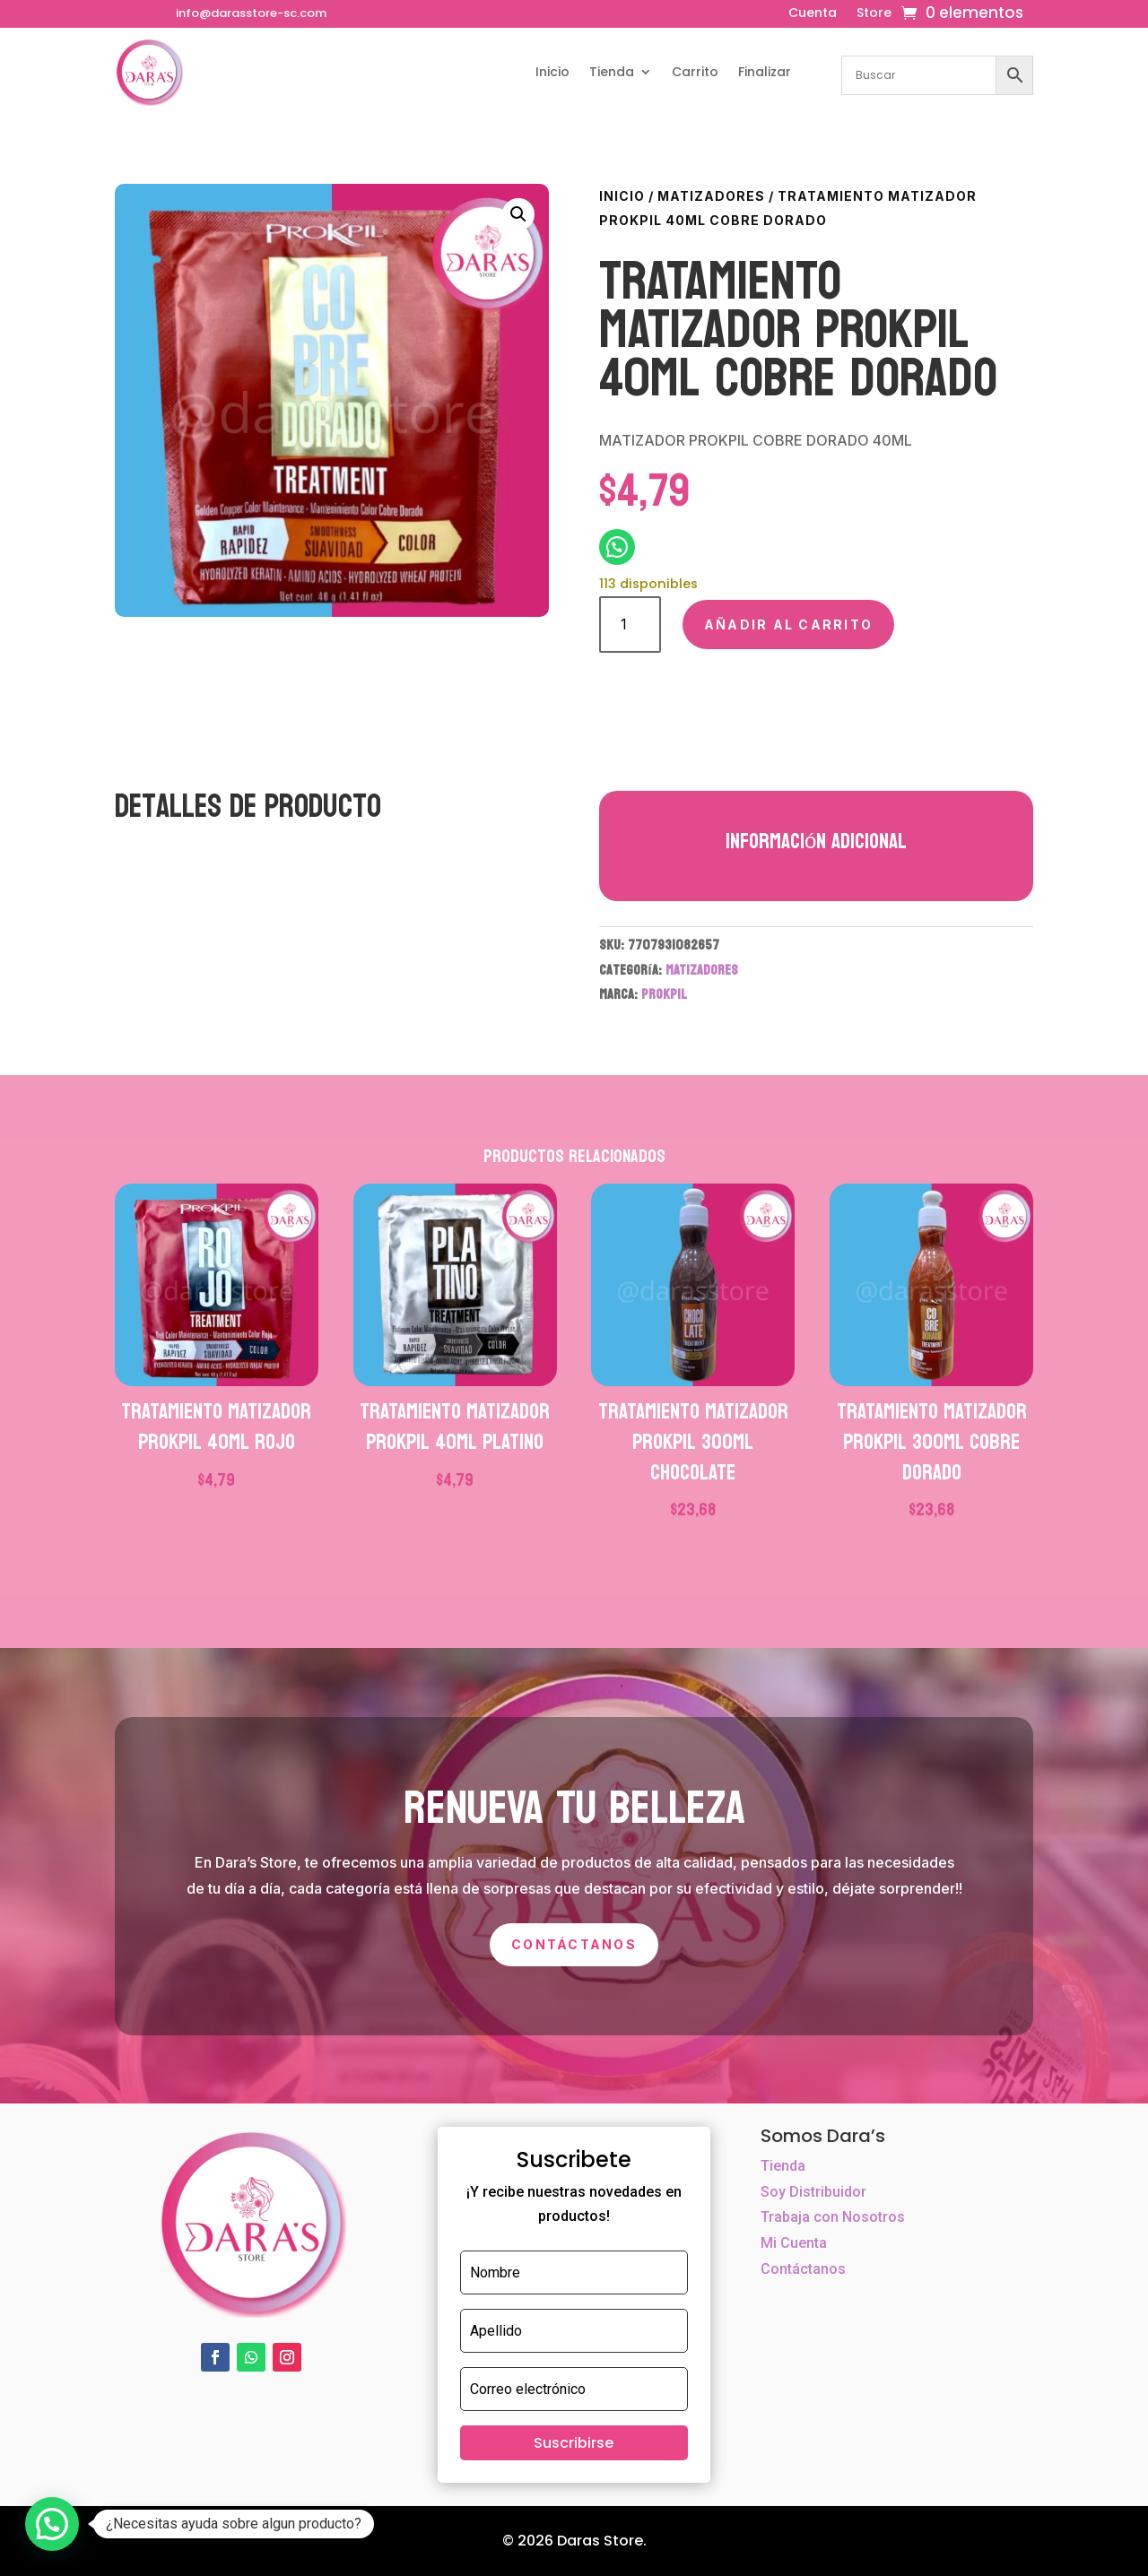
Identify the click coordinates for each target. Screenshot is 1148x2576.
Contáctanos (574, 1944)
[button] (518, 214)
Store (874, 14)
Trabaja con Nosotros (833, 2216)
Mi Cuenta (794, 2242)
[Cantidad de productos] (630, 624)
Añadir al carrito (788, 624)
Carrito (695, 72)
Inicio (552, 72)
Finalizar (764, 72)
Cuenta (812, 14)
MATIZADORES (711, 196)
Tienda (611, 72)
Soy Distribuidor (813, 2191)
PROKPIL (664, 994)
